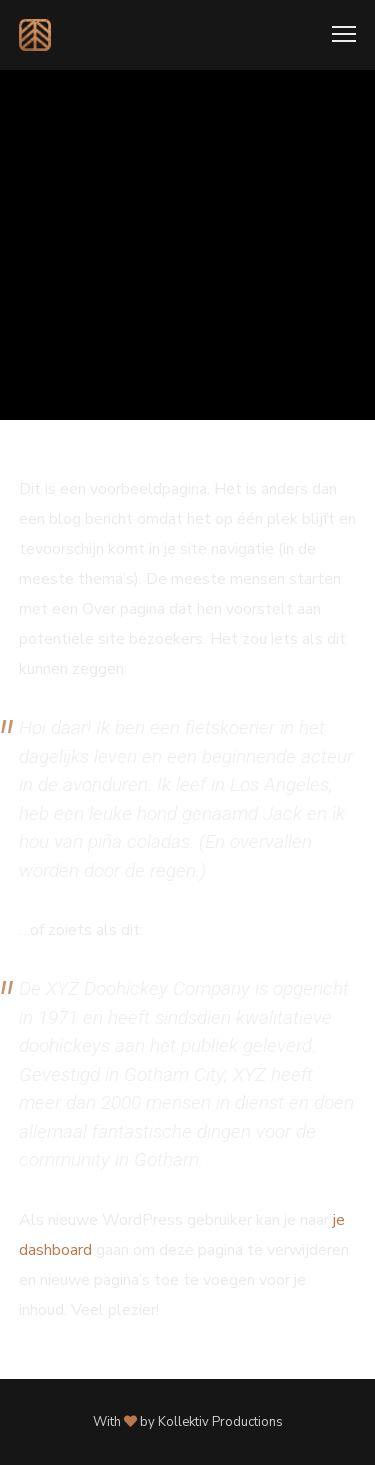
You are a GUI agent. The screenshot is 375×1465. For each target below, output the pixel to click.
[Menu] (335, 35)
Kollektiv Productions (220, 1422)
